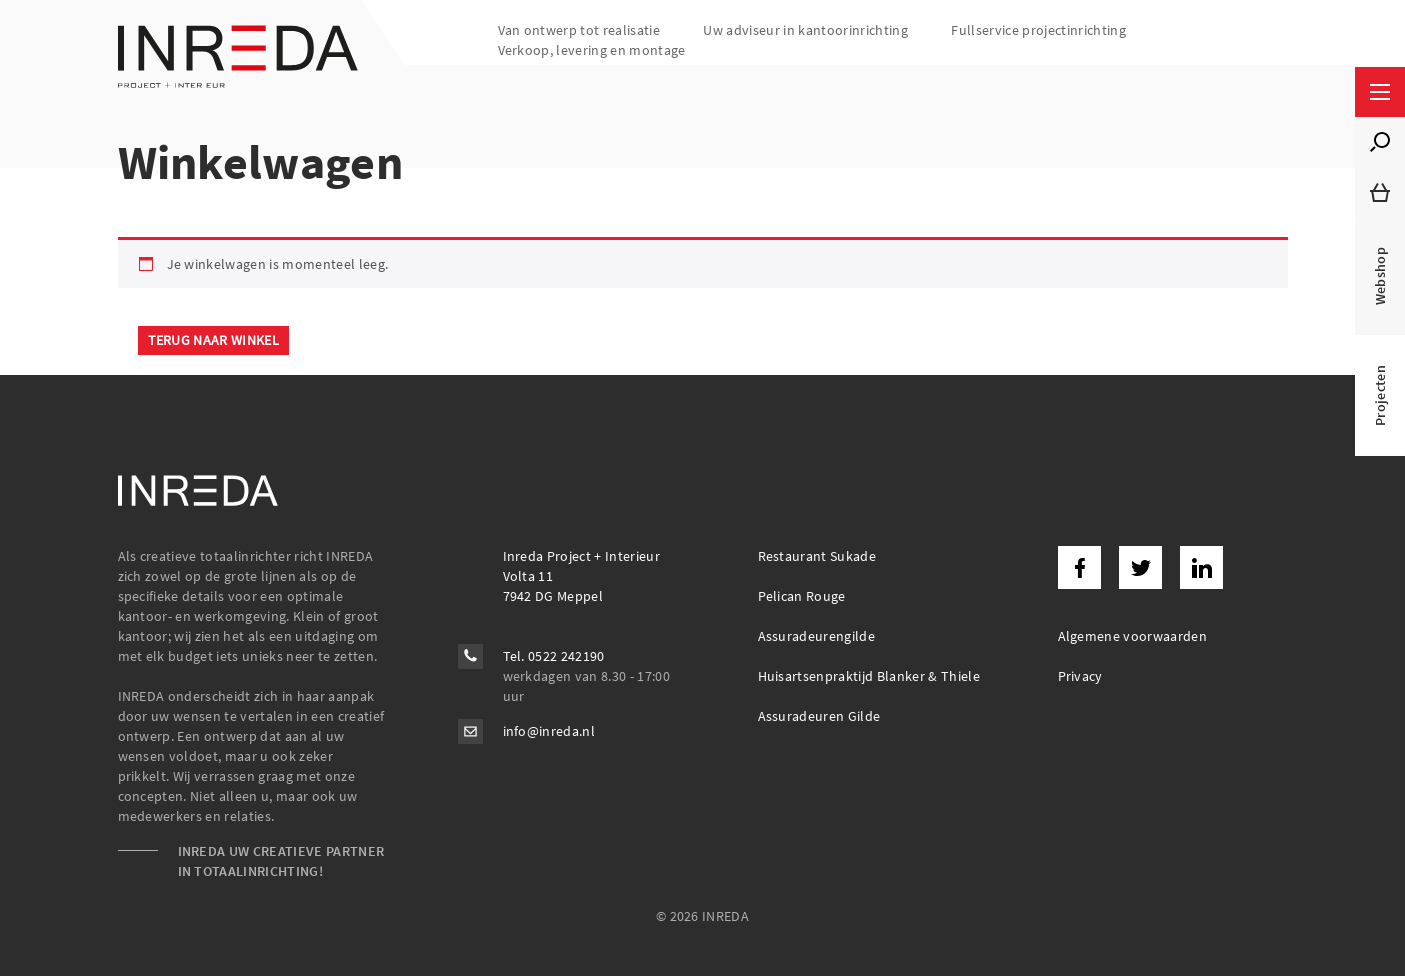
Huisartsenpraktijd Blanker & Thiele (869, 676)
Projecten (1380, 395)
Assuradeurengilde (817, 636)
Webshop (1380, 276)
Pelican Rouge (802, 596)
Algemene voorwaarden (1133, 636)
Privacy (1080, 676)
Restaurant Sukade (817, 556)
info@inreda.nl (549, 731)
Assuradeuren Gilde (819, 716)
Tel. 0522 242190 (554, 656)
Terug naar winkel (214, 340)
